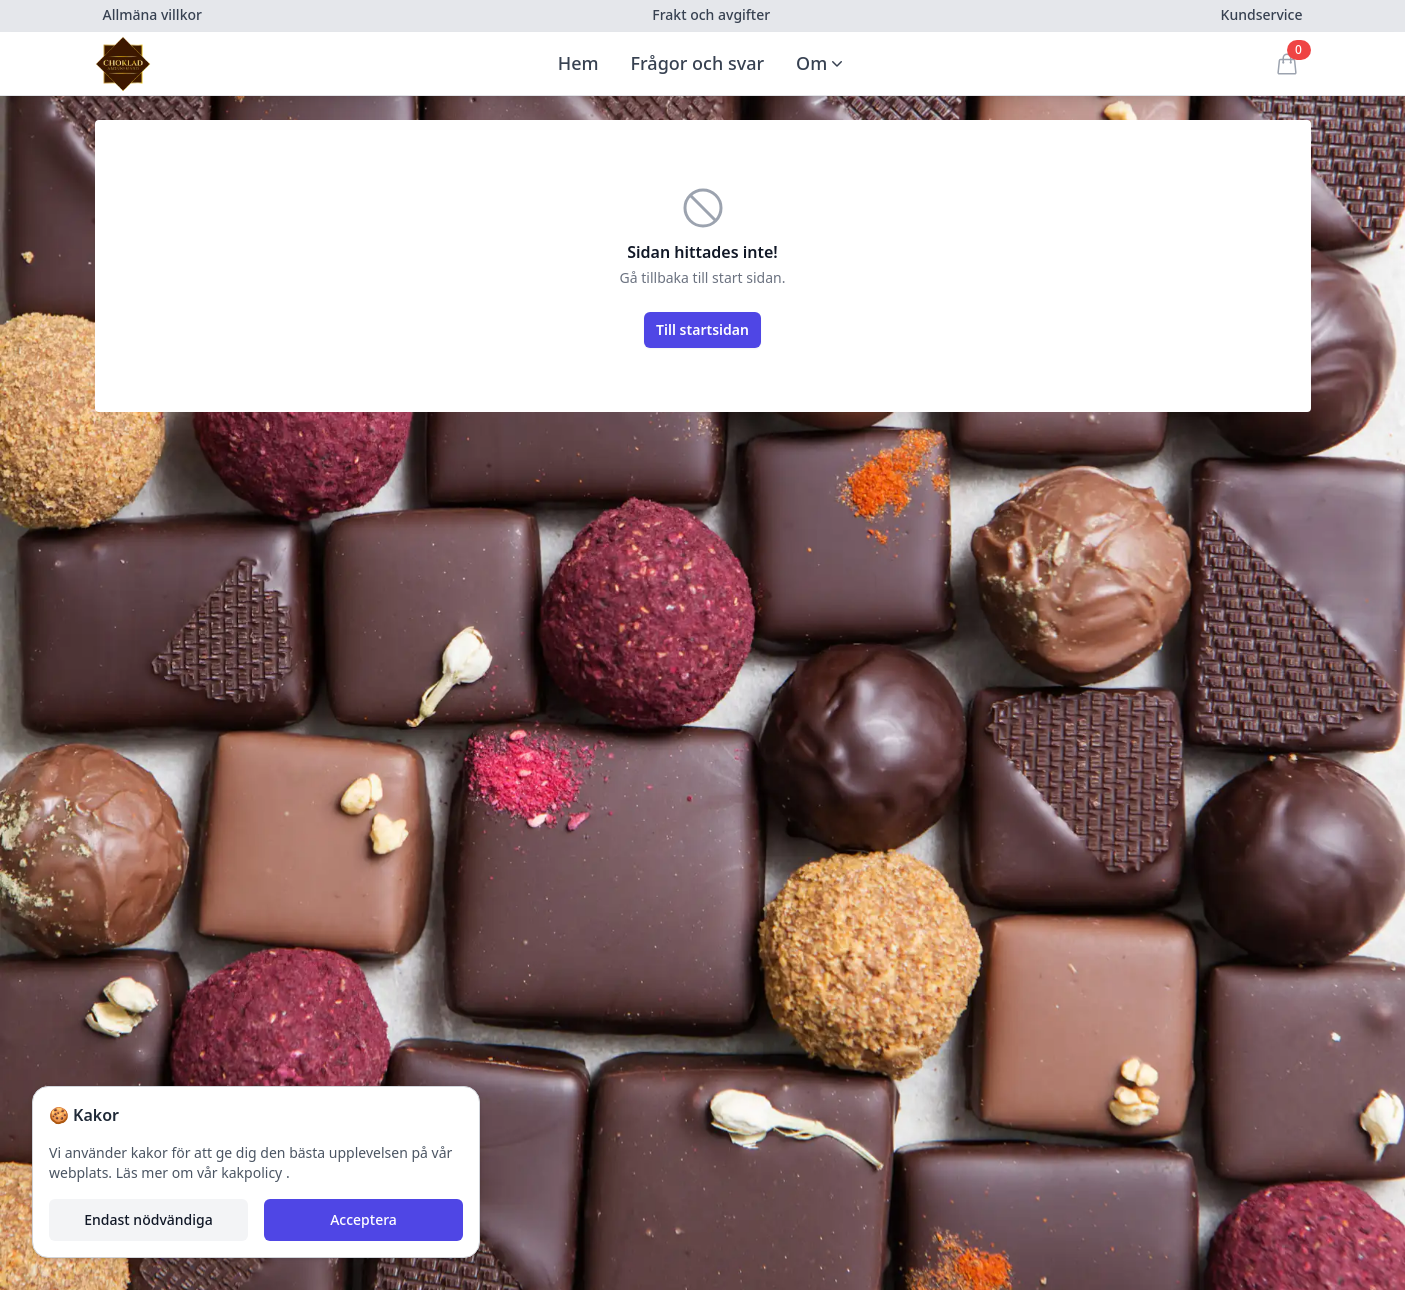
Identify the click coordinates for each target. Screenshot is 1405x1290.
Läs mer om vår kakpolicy (201, 1172)
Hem (578, 63)
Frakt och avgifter (711, 14)
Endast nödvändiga (148, 1219)
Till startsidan (702, 329)
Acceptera (363, 1219)
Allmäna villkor (152, 14)
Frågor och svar (697, 63)
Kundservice (1262, 14)
